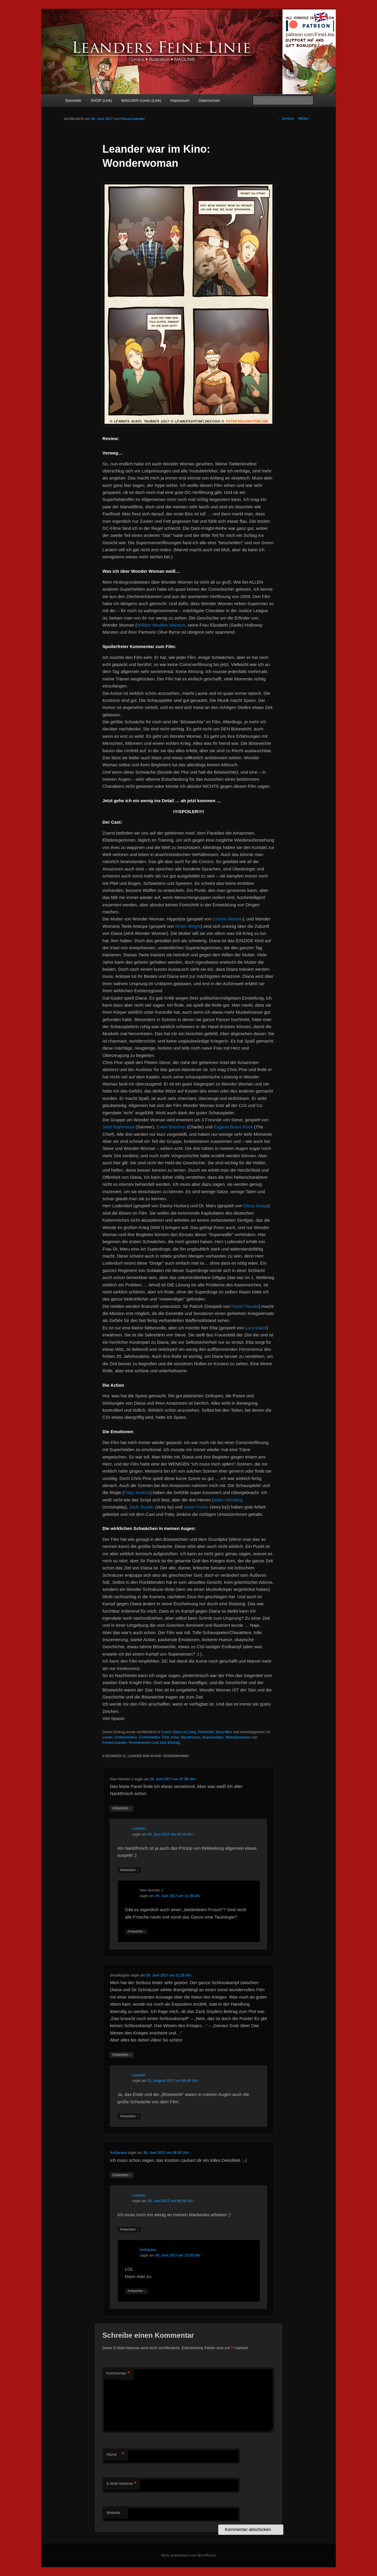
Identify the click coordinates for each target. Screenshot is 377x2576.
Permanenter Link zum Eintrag (154, 1743)
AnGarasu (118, 2153)
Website (113, 2512)
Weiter (305, 118)
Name (115, 2454)
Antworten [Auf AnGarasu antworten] (121, 2175)
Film (165, 1737)
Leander (139, 1828)
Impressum (180, 100)
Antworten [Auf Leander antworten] (129, 1870)
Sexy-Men (224, 1732)
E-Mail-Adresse (121, 2484)
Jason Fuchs (196, 1506)
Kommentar (118, 2373)
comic (107, 1737)
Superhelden (213, 1737)
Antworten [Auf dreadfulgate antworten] (121, 2055)
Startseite (73, 100)
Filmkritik (206, 1732)
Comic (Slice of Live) (178, 1732)
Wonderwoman (238, 1737)
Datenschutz (209, 100)
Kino (175, 1737)
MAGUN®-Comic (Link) (141, 100)
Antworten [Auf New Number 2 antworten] (121, 1808)
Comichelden (126, 1737)
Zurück (285, 118)
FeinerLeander (132, 119)
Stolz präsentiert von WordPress (188, 2555)
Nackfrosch (190, 1737)
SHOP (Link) (101, 100)
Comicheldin (149, 1737)
